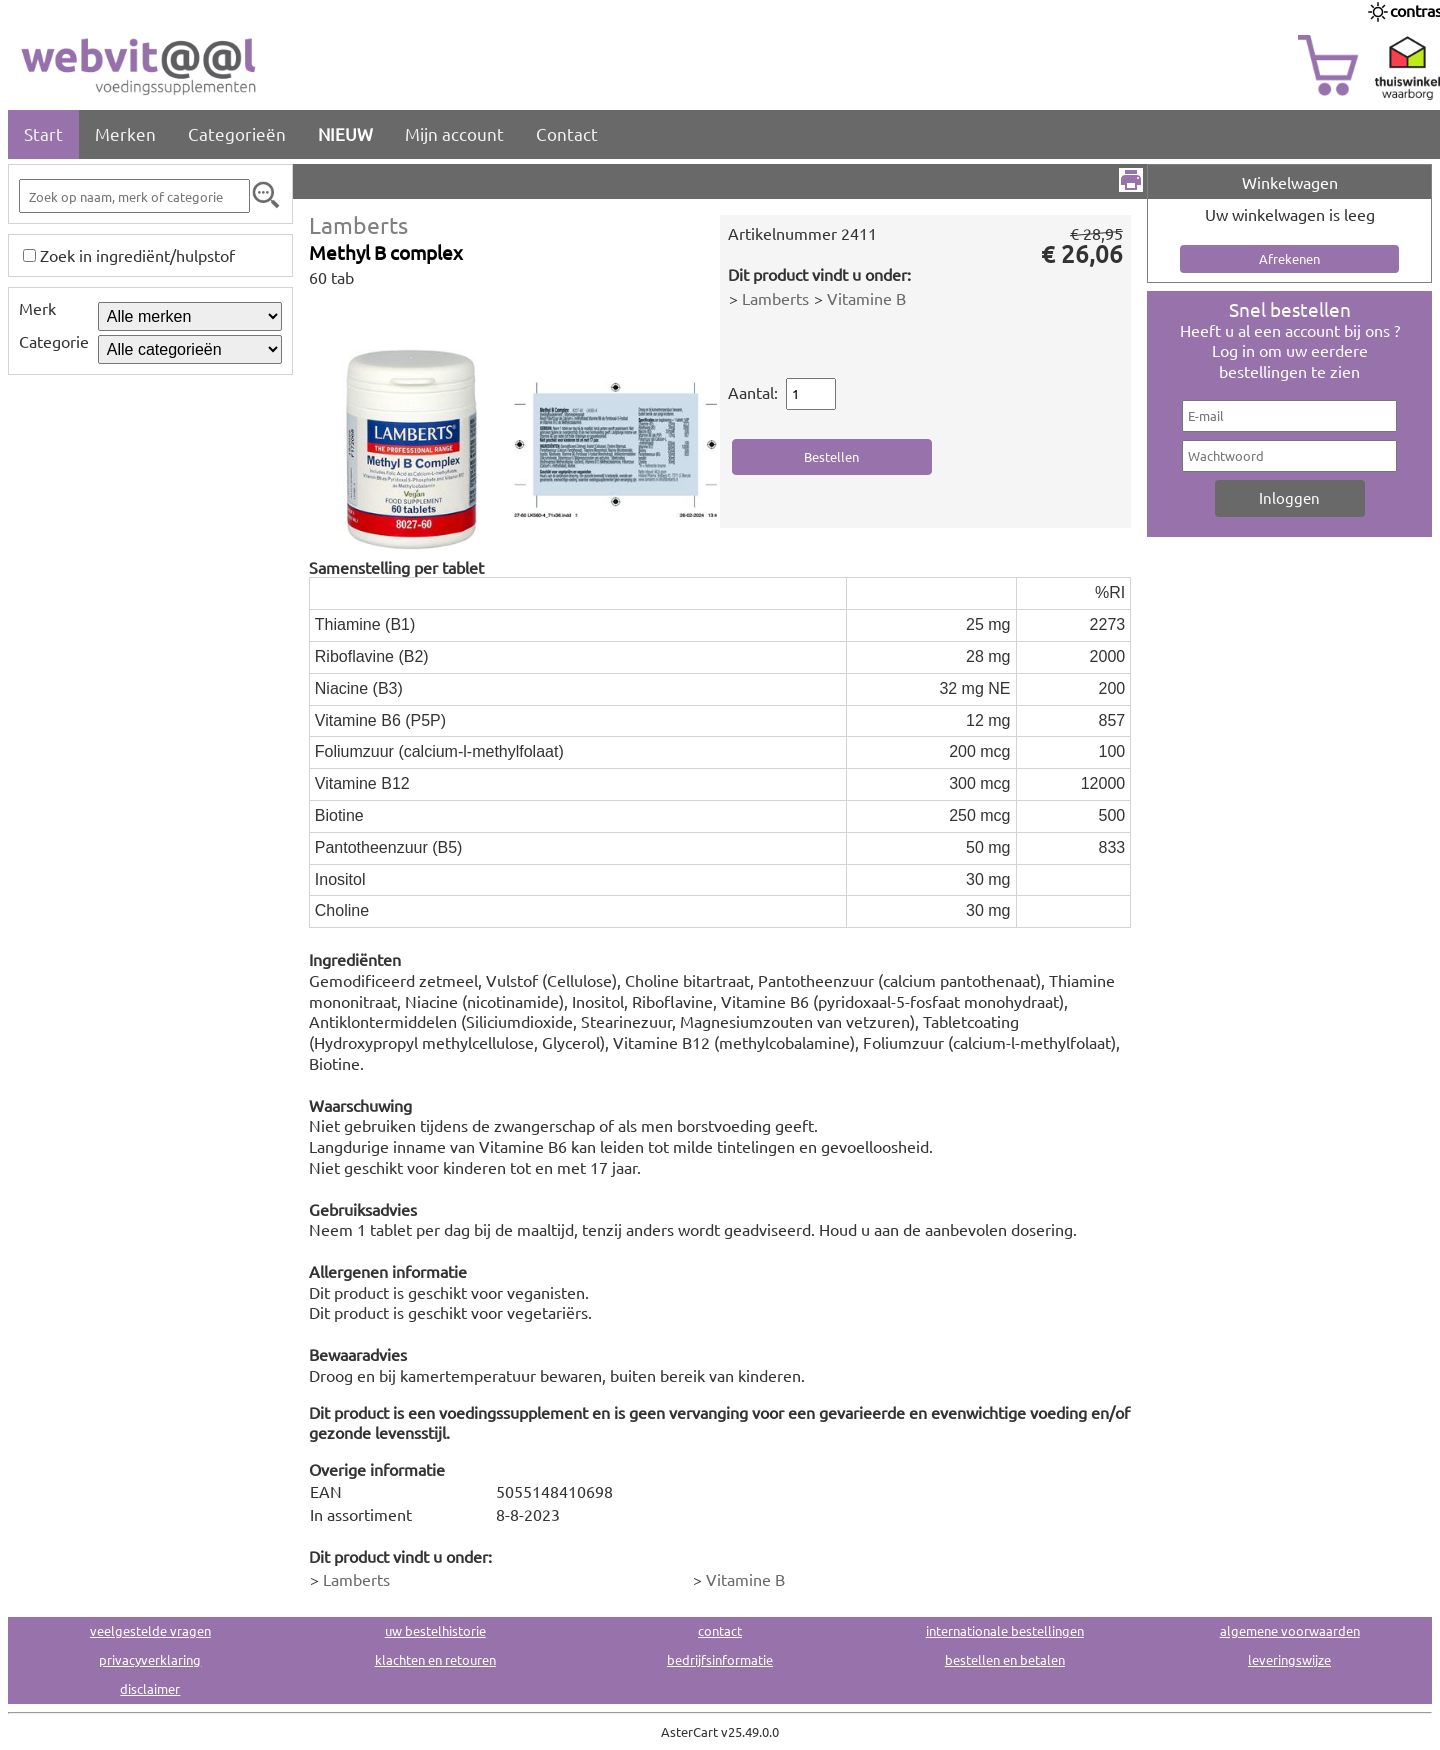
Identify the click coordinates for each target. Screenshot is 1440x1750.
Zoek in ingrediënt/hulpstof (137, 255)
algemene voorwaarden (1290, 1630)
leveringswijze (1289, 1659)
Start (43, 133)
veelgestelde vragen (150, 1630)
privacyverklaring (150, 1659)
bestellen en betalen (1005, 1659)
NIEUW (345, 133)
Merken (125, 133)
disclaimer (150, 1688)
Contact (567, 133)
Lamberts (358, 224)
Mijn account (454, 133)
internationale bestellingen (1005, 1630)
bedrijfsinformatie (720, 1659)
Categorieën (237, 133)
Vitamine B (866, 298)
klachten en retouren (435, 1659)
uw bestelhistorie (435, 1630)
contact (720, 1630)
